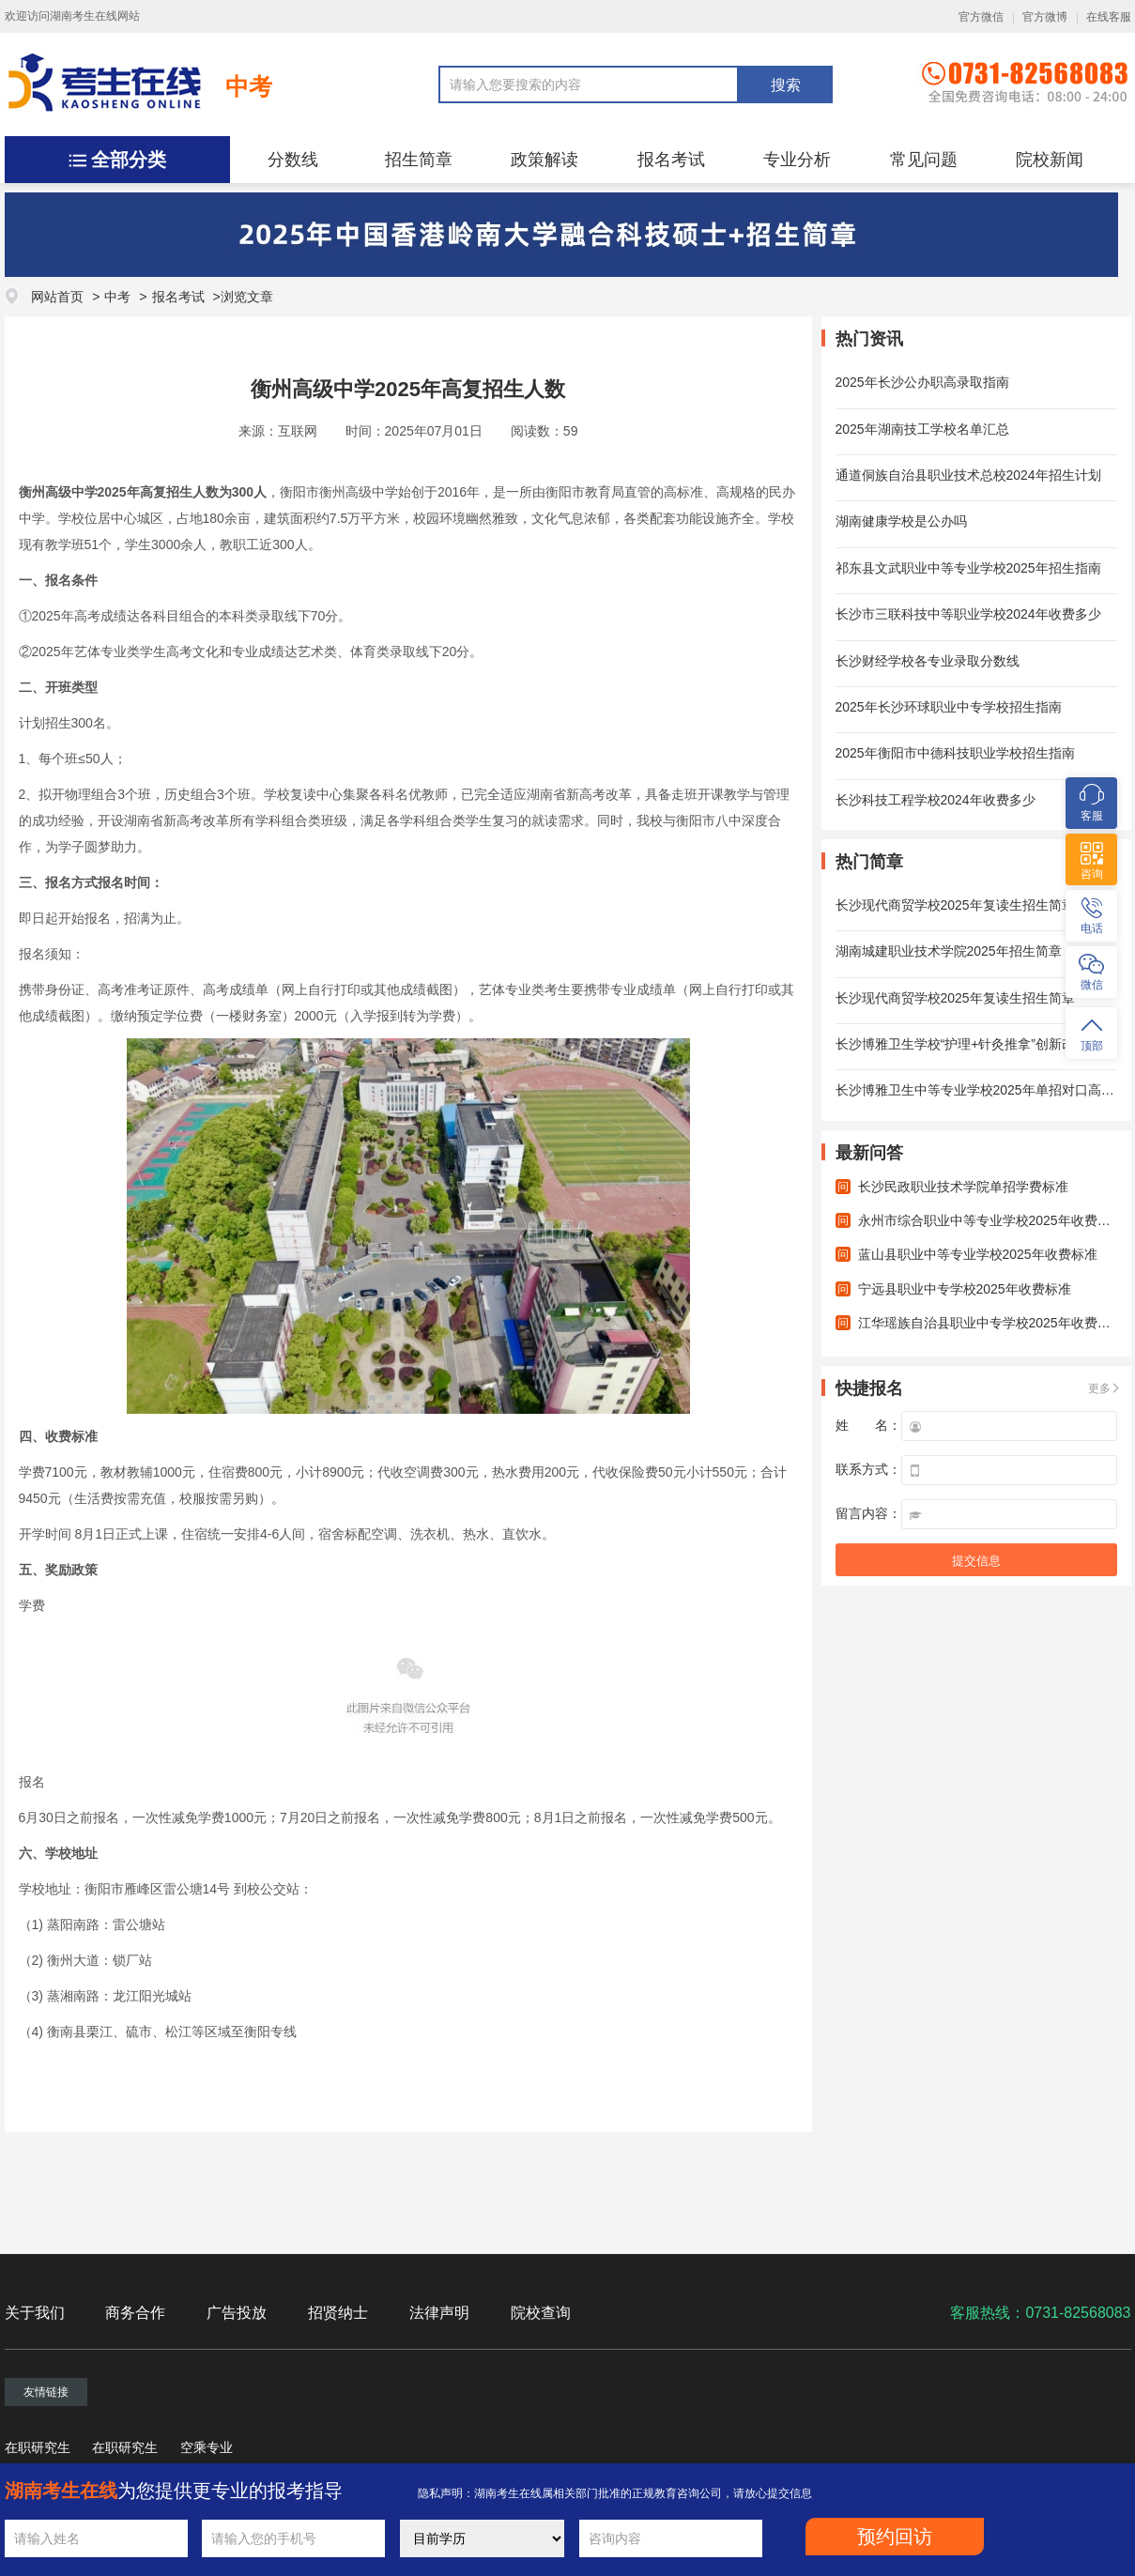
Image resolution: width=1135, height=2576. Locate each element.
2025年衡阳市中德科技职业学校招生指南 (955, 752)
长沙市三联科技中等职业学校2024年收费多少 (968, 613)
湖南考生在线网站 (95, 16)
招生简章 (418, 159)
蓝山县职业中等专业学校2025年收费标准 (977, 1254)
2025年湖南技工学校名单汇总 (922, 429)
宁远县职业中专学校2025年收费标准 (964, 1288)
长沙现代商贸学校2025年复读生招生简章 (955, 904)
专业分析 (797, 159)
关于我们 (35, 2313)
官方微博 (1044, 16)
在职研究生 (37, 2447)
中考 (248, 86)
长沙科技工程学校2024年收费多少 (935, 799)
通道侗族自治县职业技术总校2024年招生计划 (968, 475)
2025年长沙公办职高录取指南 (922, 382)
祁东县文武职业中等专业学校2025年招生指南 (968, 567)
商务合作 (135, 2313)
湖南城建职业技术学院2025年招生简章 (949, 950)
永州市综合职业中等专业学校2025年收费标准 (991, 1220)
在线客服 (1108, 16)
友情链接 (46, 2392)
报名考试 (671, 159)
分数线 (293, 159)
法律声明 (439, 2313)
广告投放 (237, 2313)
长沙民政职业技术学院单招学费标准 (963, 1186)
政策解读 (544, 159)
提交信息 (976, 1561)
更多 (1099, 1388)
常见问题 (924, 159)
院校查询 (541, 2313)
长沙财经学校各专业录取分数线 (928, 660)
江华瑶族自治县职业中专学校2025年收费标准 (991, 1322)
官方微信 (981, 16)
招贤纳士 (338, 2313)
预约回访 (894, 2536)
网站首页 (57, 296)
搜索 (786, 85)
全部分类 (128, 159)
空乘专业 (206, 2447)
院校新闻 (1049, 159)
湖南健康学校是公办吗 (901, 521)
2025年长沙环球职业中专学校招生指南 (949, 706)
